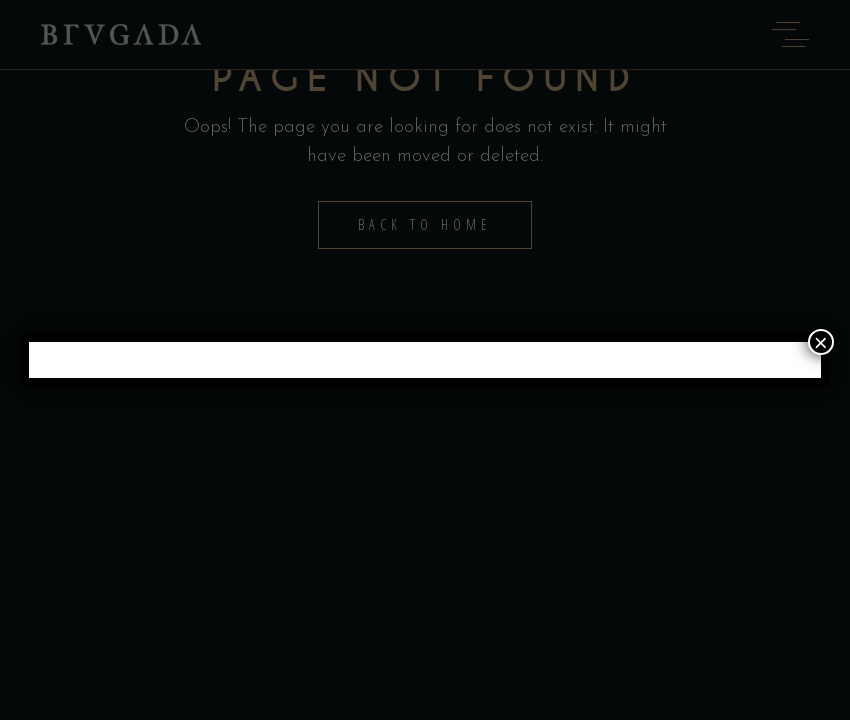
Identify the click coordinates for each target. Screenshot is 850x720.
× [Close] (821, 342)
